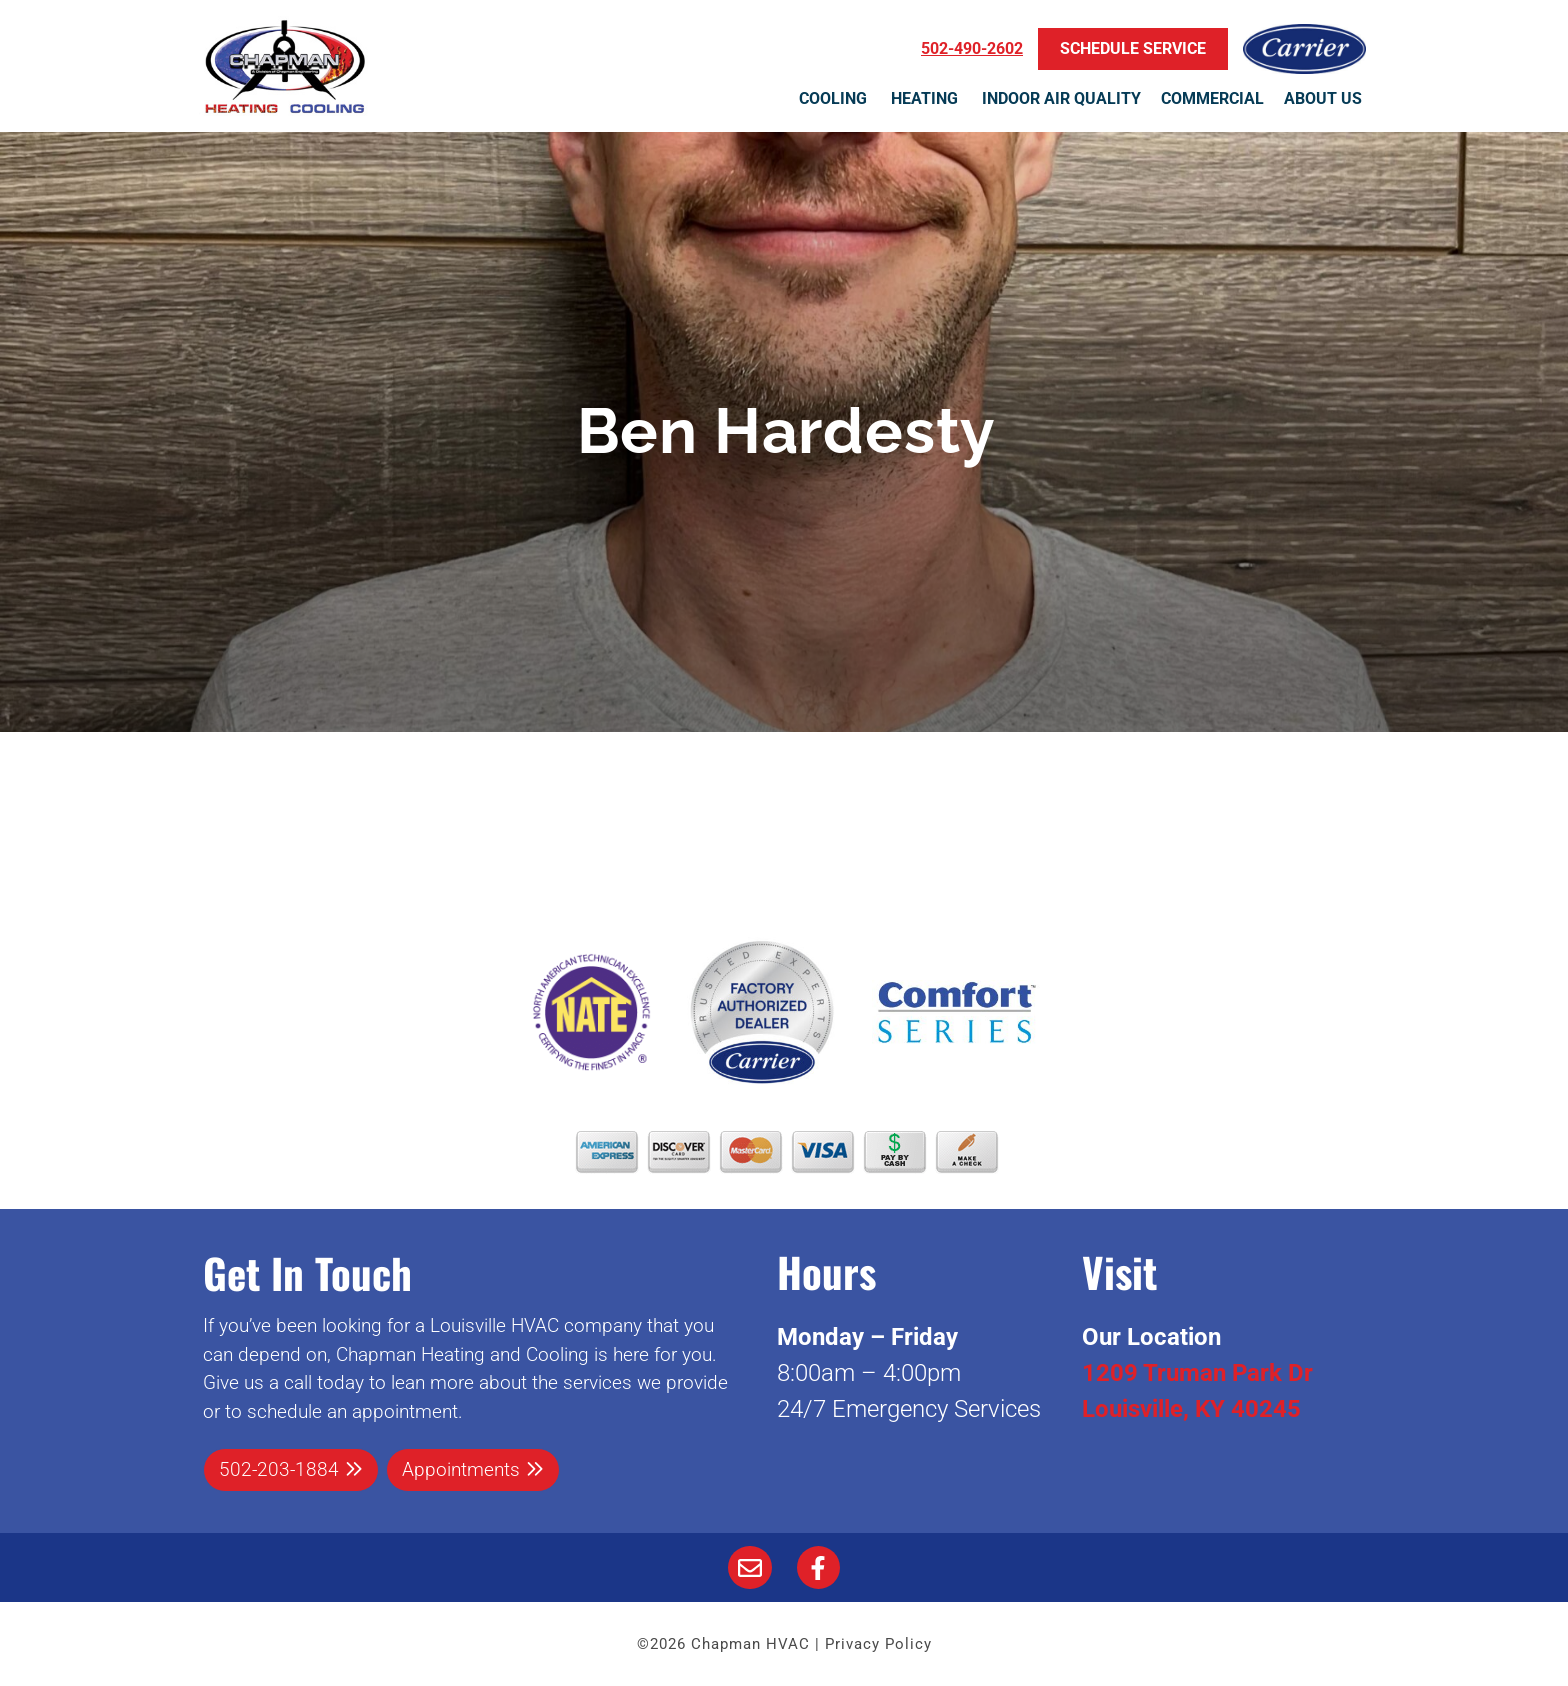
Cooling (835, 98)
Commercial (1212, 98)
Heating (926, 98)
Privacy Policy (878, 1644)
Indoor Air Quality (1061, 98)
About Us (1325, 98)
